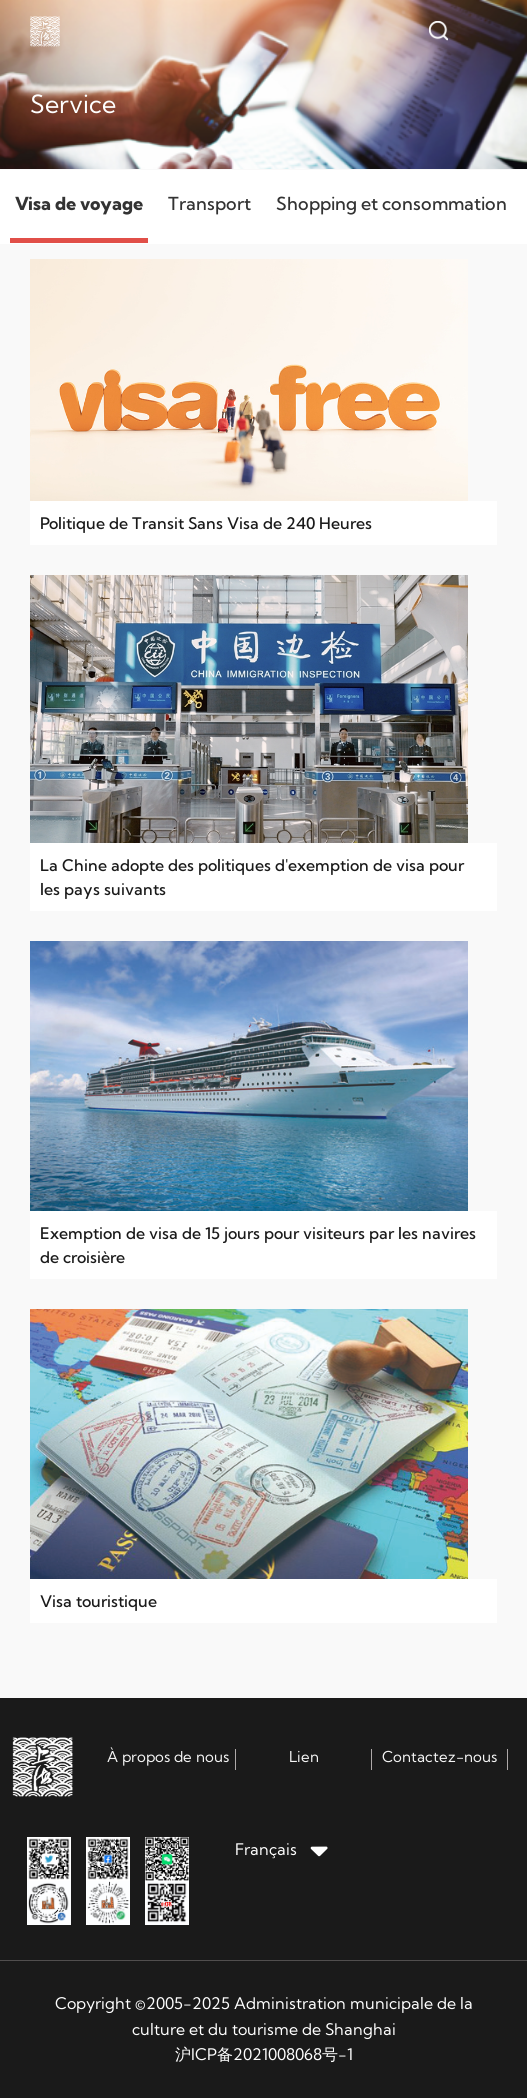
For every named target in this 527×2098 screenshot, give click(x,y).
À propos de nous (168, 1756)
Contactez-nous (439, 1756)
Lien (304, 1756)
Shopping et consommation (391, 203)
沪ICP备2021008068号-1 (264, 2054)
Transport (209, 203)
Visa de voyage (79, 203)
